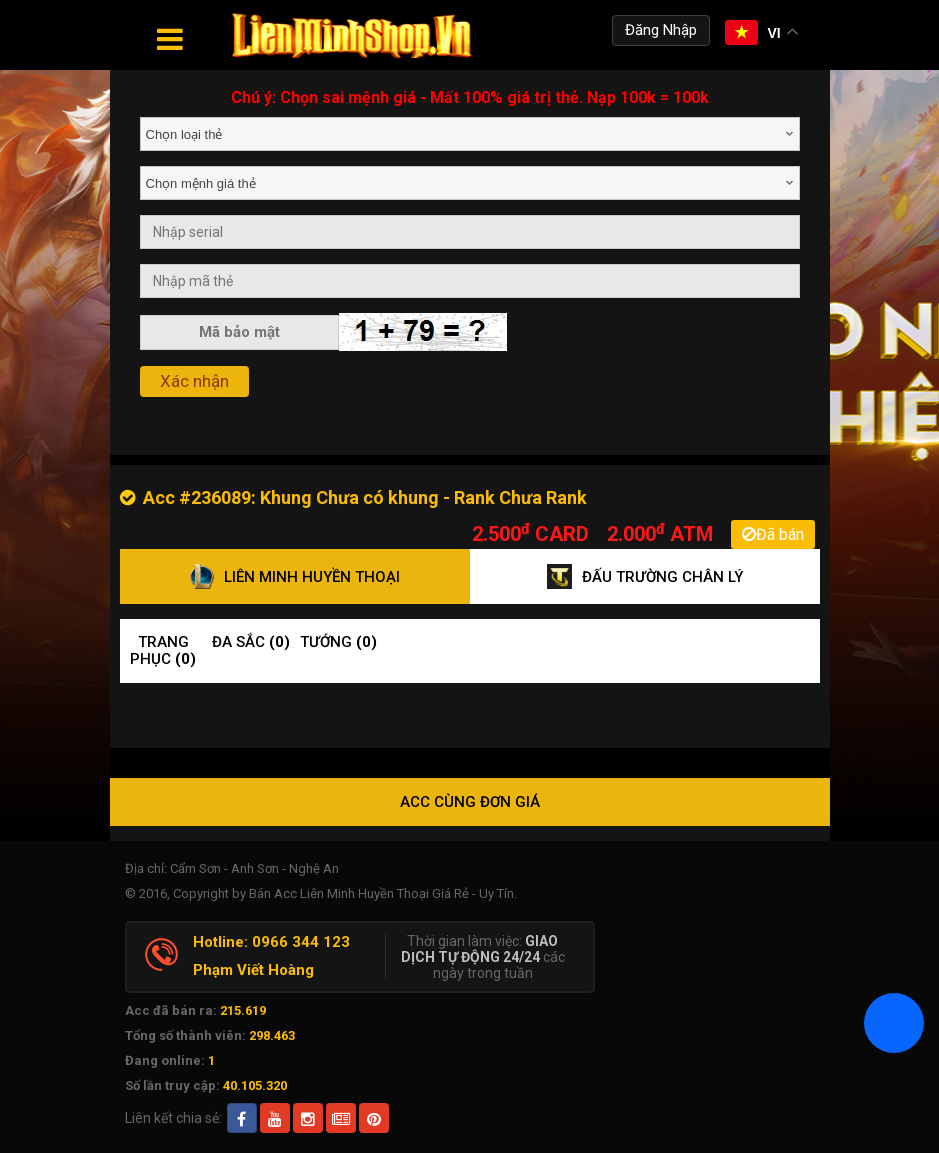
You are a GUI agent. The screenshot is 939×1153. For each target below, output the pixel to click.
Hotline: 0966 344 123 (271, 942)
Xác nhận (194, 381)
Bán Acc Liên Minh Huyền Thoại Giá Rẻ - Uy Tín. (383, 893)
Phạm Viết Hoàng (253, 970)
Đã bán (773, 534)
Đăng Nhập (661, 30)
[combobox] (470, 134)
